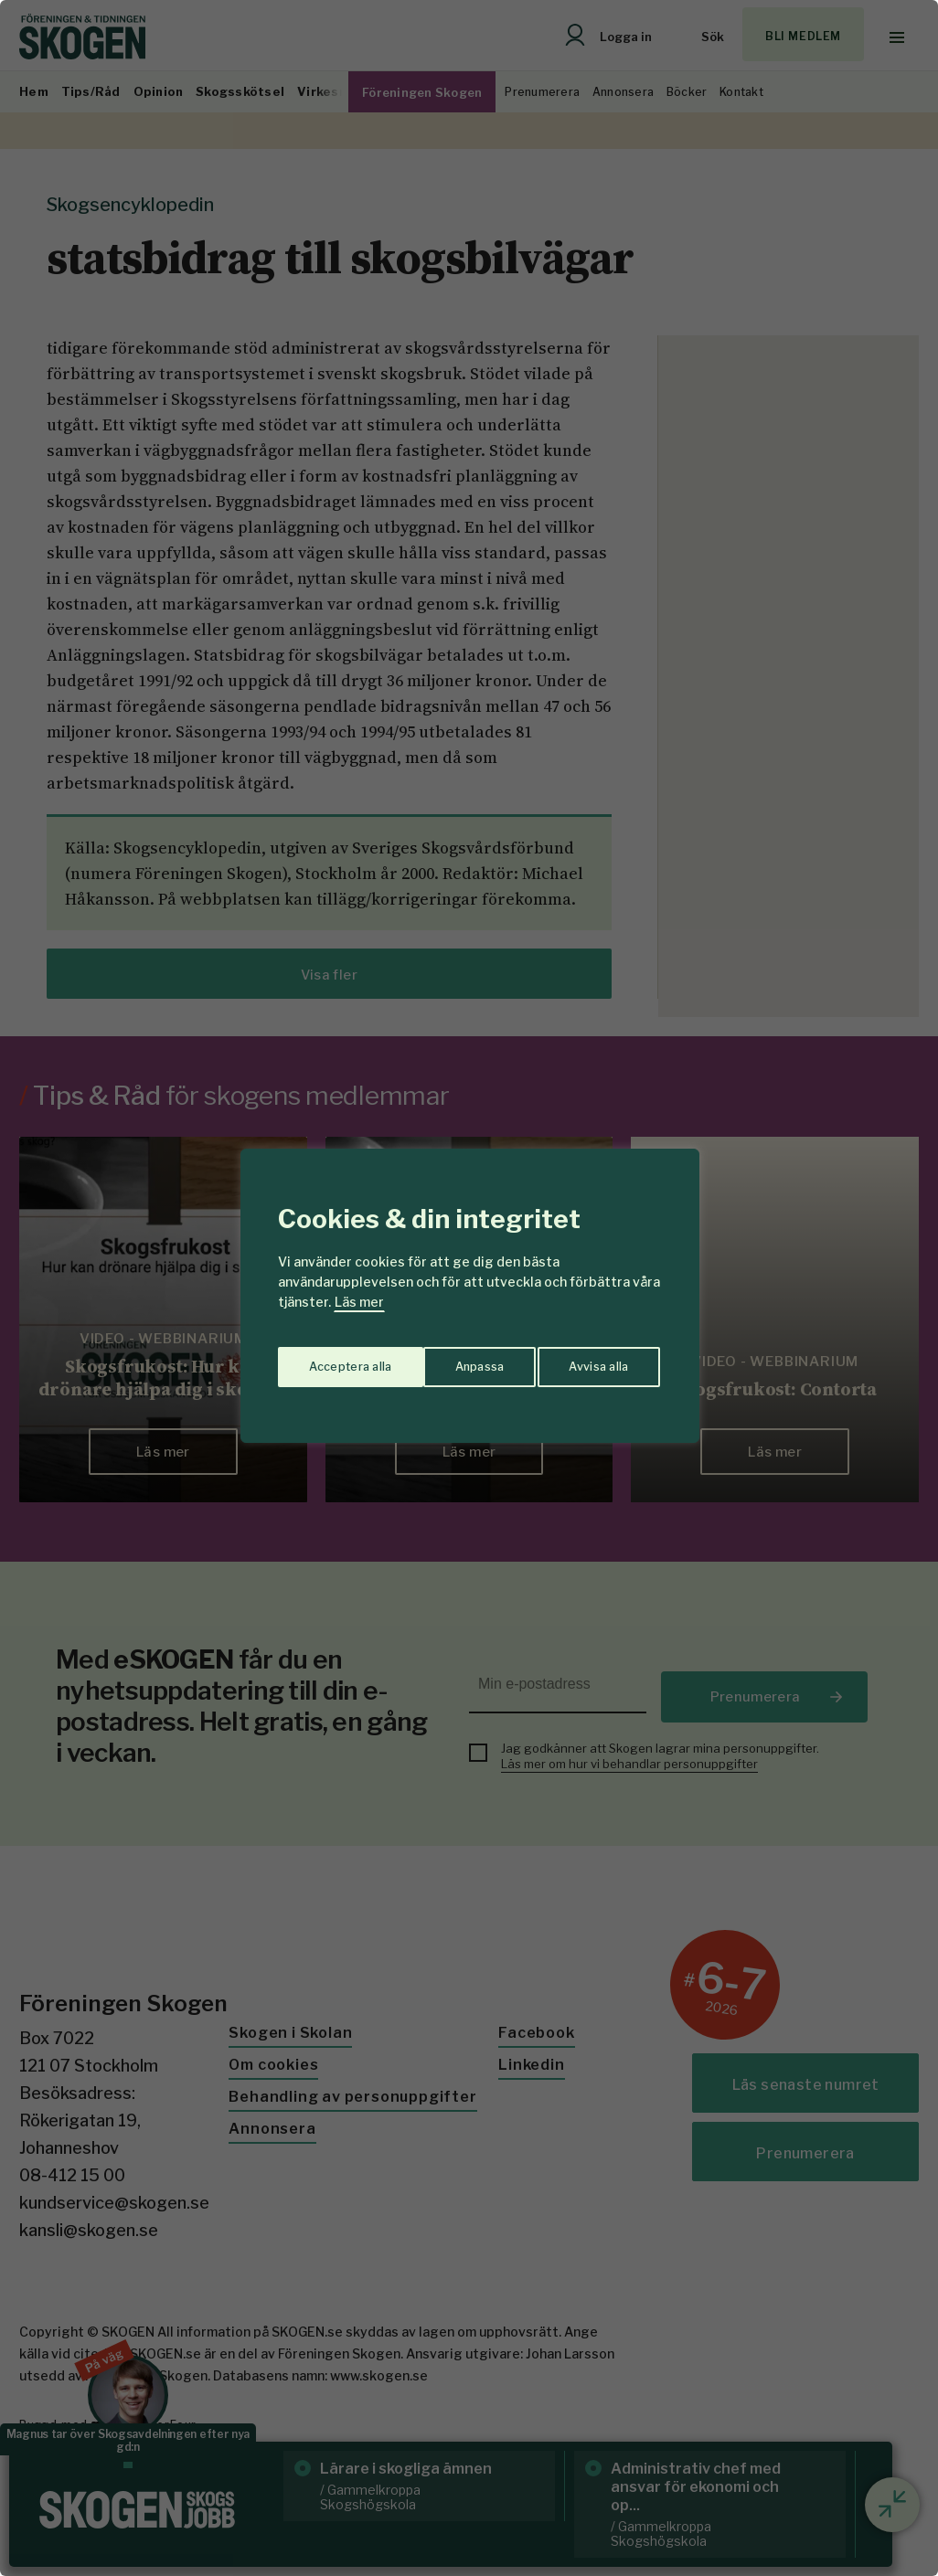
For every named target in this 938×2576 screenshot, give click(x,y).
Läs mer (359, 1301)
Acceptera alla (589, 1359)
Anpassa (330, 1359)
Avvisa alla (450, 1359)
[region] (469, 1288)
